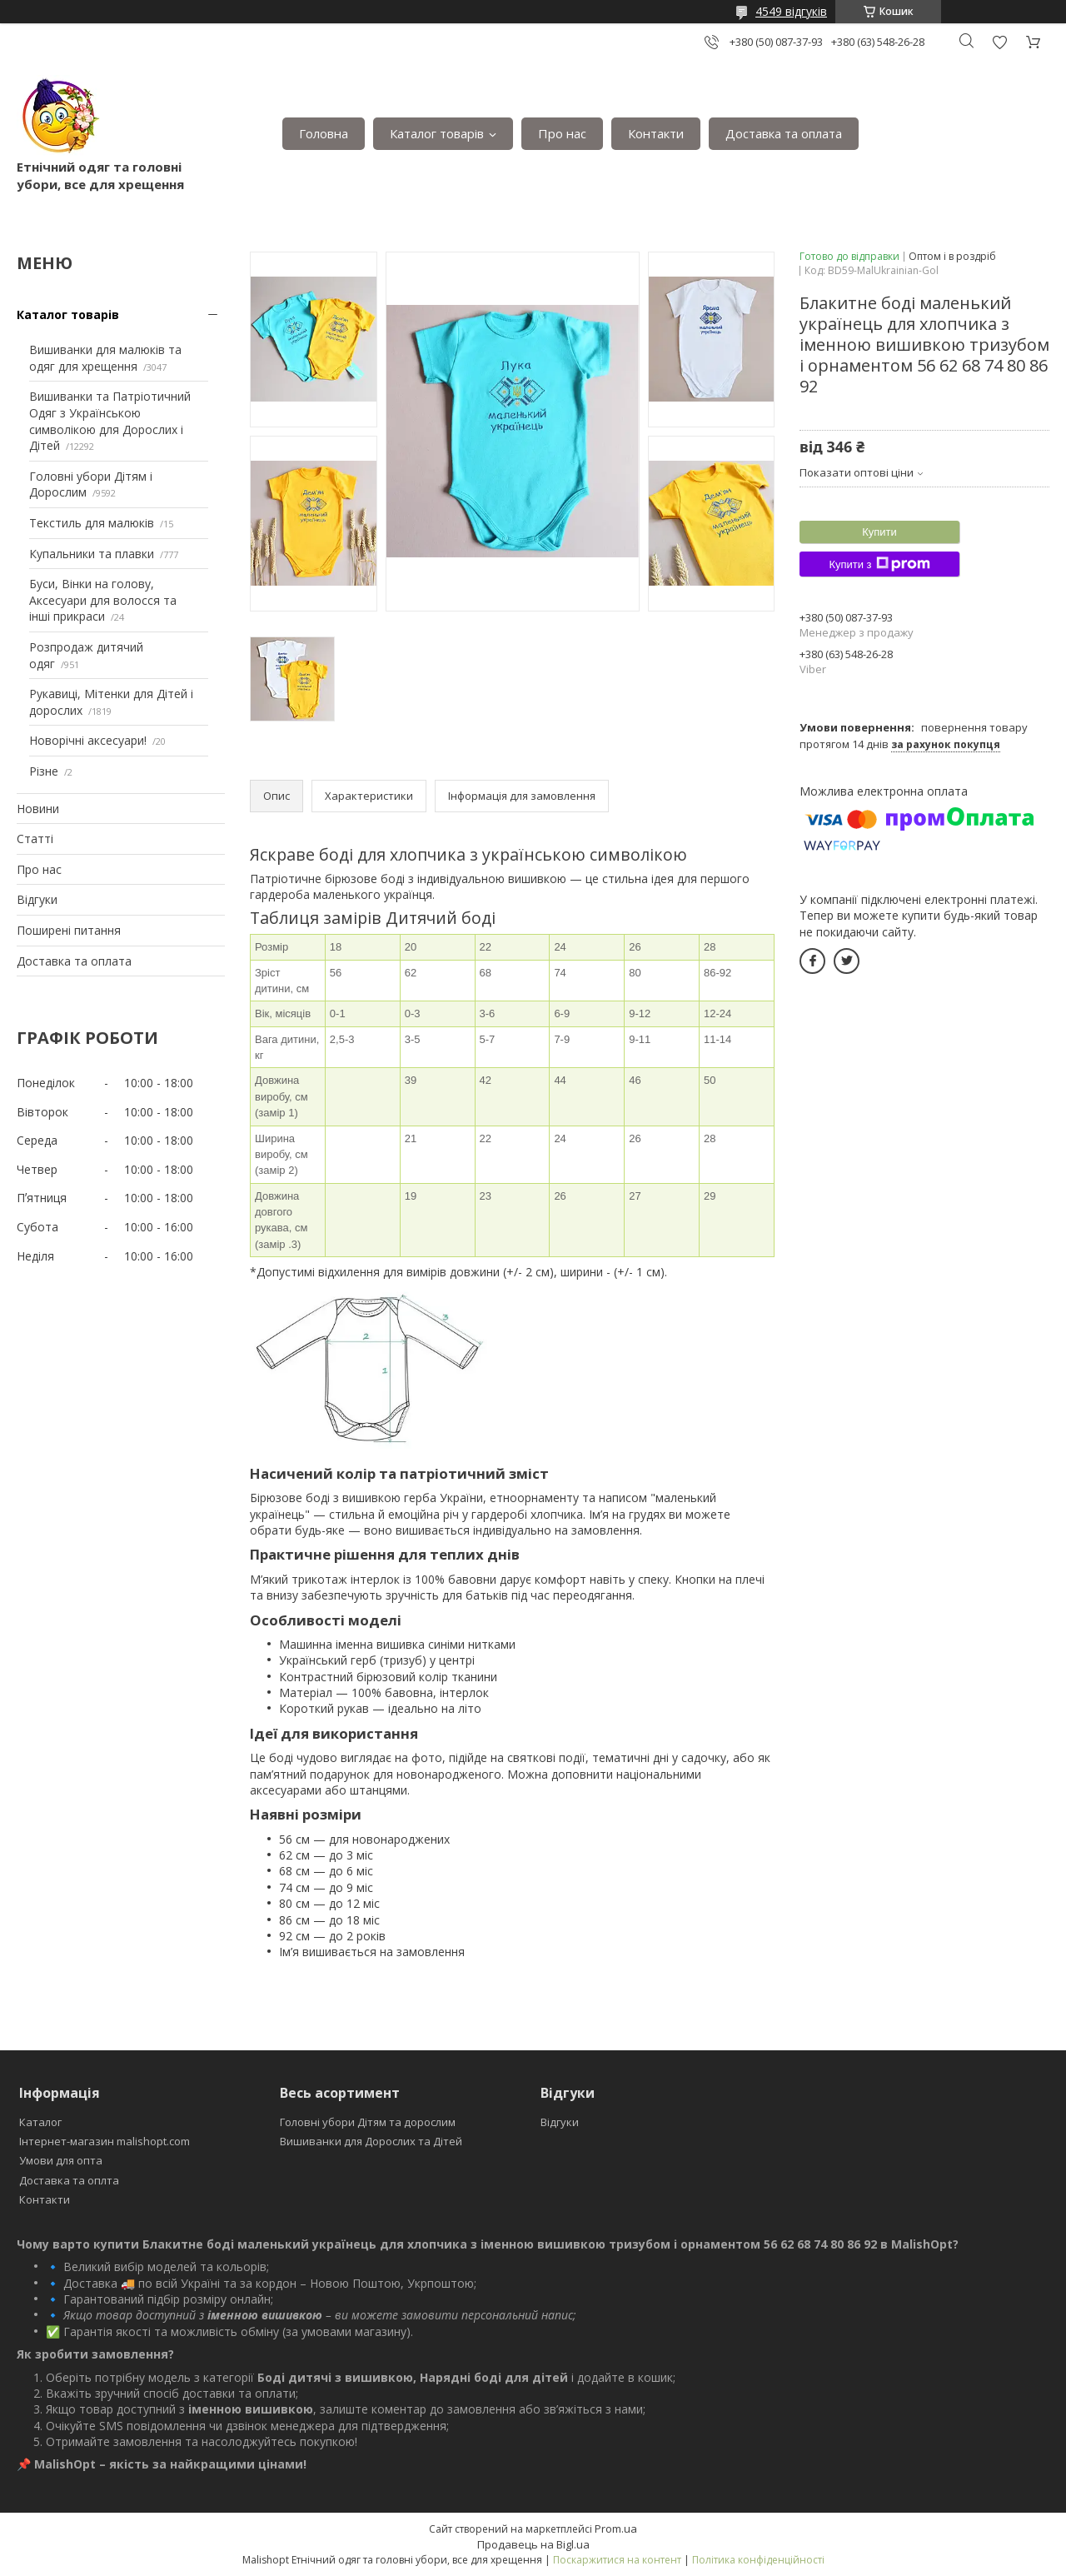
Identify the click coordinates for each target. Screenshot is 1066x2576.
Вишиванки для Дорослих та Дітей (371, 2141)
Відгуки (37, 899)
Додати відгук (999, 42)
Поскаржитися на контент (617, 2560)
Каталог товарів (437, 133)
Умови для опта (60, 2160)
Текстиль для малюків (91, 523)
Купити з (879, 564)
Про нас (562, 133)
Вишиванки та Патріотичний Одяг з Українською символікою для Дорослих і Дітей (110, 420)
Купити (879, 532)
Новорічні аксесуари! (88, 740)
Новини (38, 808)
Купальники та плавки (91, 554)
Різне (43, 771)
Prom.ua (616, 2528)
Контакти (656, 133)
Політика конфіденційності (758, 2560)
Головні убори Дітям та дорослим (368, 2121)
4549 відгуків (791, 11)
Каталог (40, 2121)
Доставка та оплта (69, 2180)
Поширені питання (69, 930)
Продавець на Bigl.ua (533, 2544)
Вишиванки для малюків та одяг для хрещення (105, 358)
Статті (35, 838)
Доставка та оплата (783, 133)
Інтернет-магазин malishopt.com (104, 2141)
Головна (323, 133)
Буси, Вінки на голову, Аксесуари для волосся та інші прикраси (103, 600)
